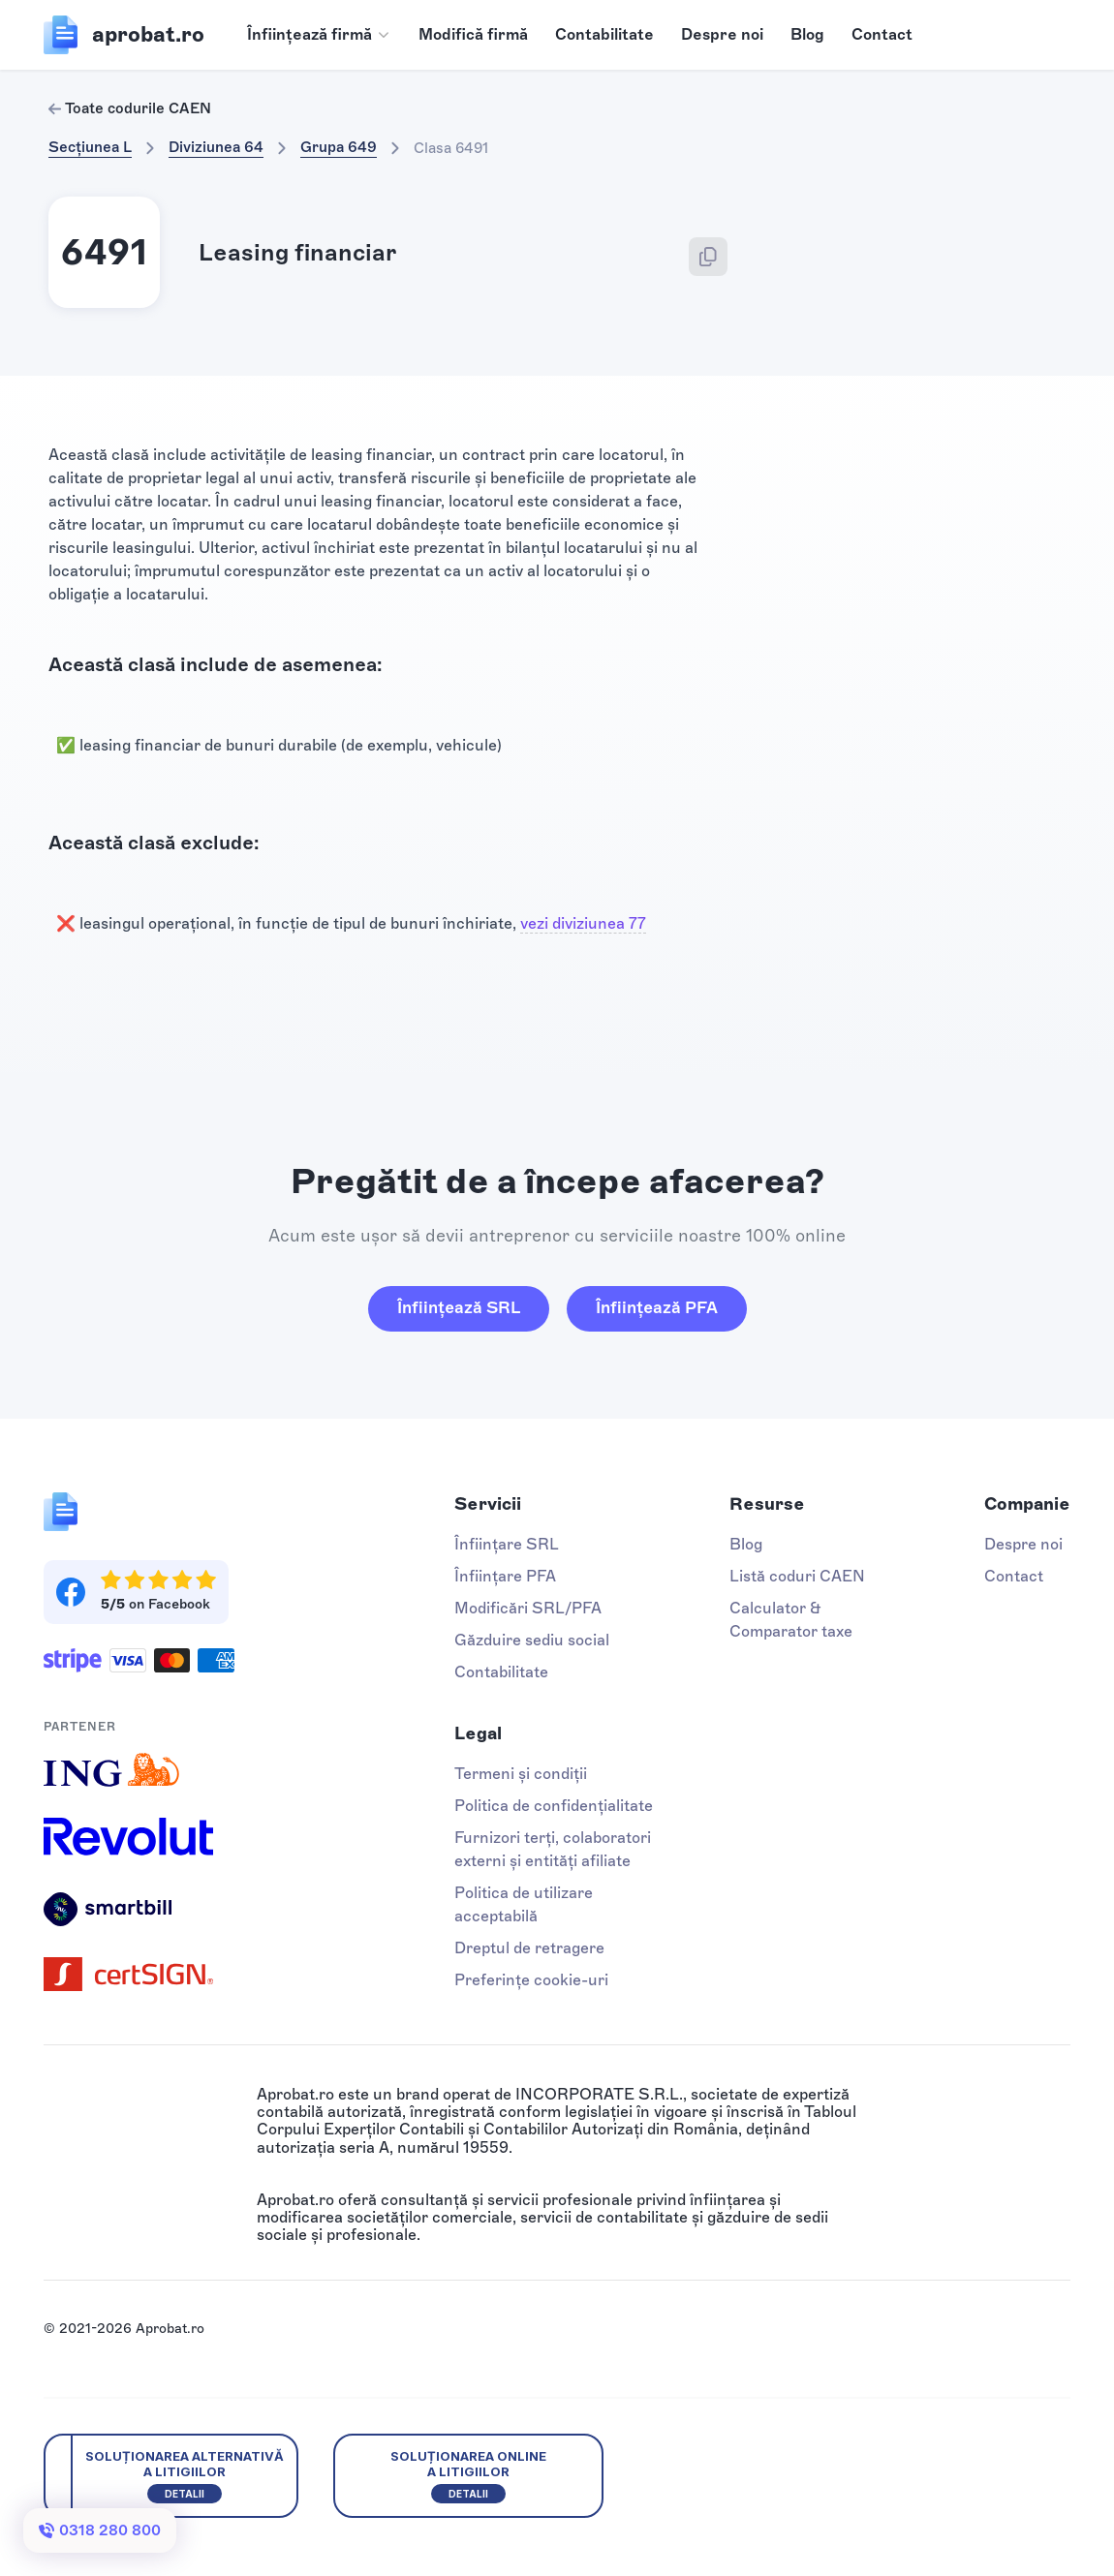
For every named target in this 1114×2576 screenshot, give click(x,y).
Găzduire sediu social (531, 1640)
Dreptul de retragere (529, 1948)
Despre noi (722, 34)
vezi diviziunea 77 (583, 923)
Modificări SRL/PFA (528, 1608)
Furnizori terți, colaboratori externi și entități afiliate (552, 1849)
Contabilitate (604, 34)
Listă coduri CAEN (797, 1576)
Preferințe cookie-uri (531, 1980)
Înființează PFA (657, 1307)
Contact (882, 34)
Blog (807, 34)
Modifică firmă (473, 34)
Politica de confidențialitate (553, 1805)
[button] (319, 35)
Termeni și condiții (520, 1773)
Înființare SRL (506, 1544)
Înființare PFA (505, 1576)
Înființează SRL (458, 1307)
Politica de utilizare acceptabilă (523, 1904)
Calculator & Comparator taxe (790, 1620)
